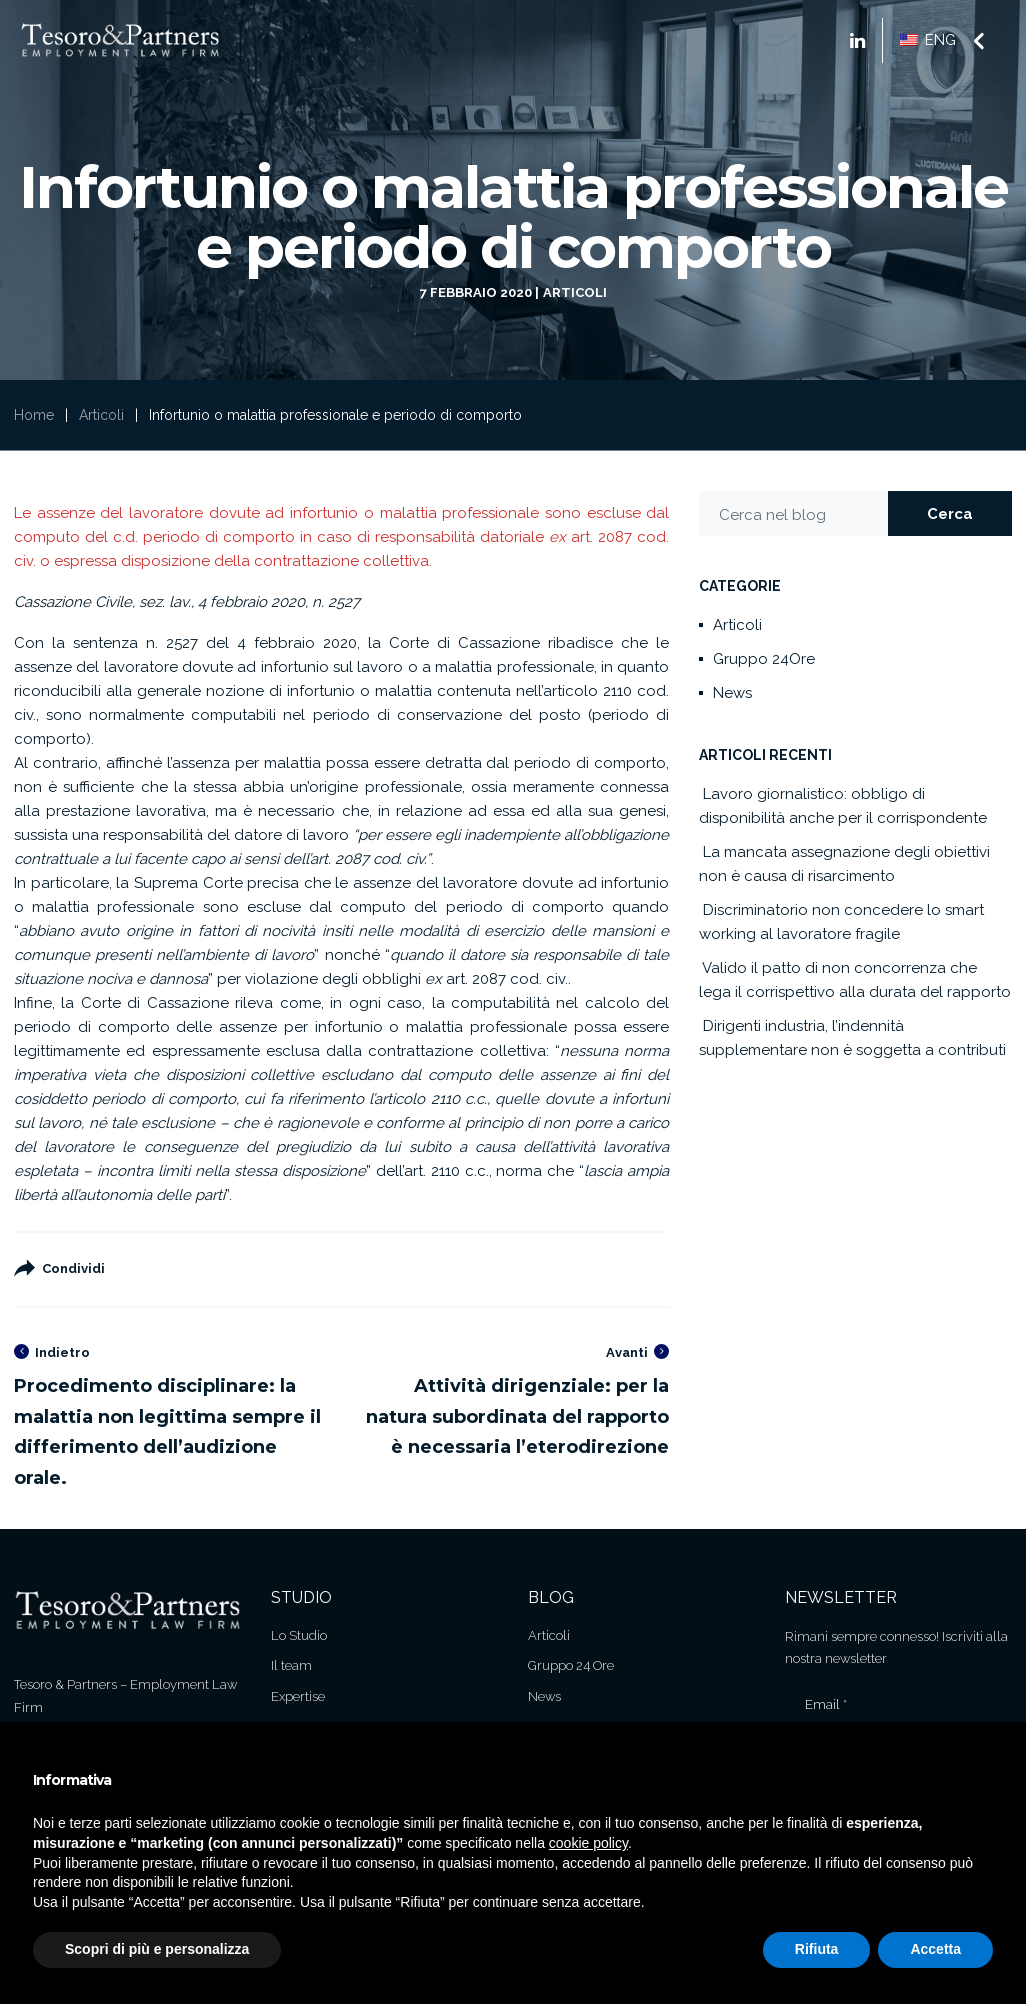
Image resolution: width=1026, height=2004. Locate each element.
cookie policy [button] (588, 1843)
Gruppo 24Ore (764, 659)
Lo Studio (299, 1635)
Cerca (950, 514)
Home (34, 415)
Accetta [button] (935, 1949)
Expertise (298, 1696)
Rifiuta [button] (817, 1949)
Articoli (575, 292)
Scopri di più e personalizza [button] (157, 1949)
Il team (291, 1665)
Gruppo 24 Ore (571, 1665)
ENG (928, 40)
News (732, 693)
